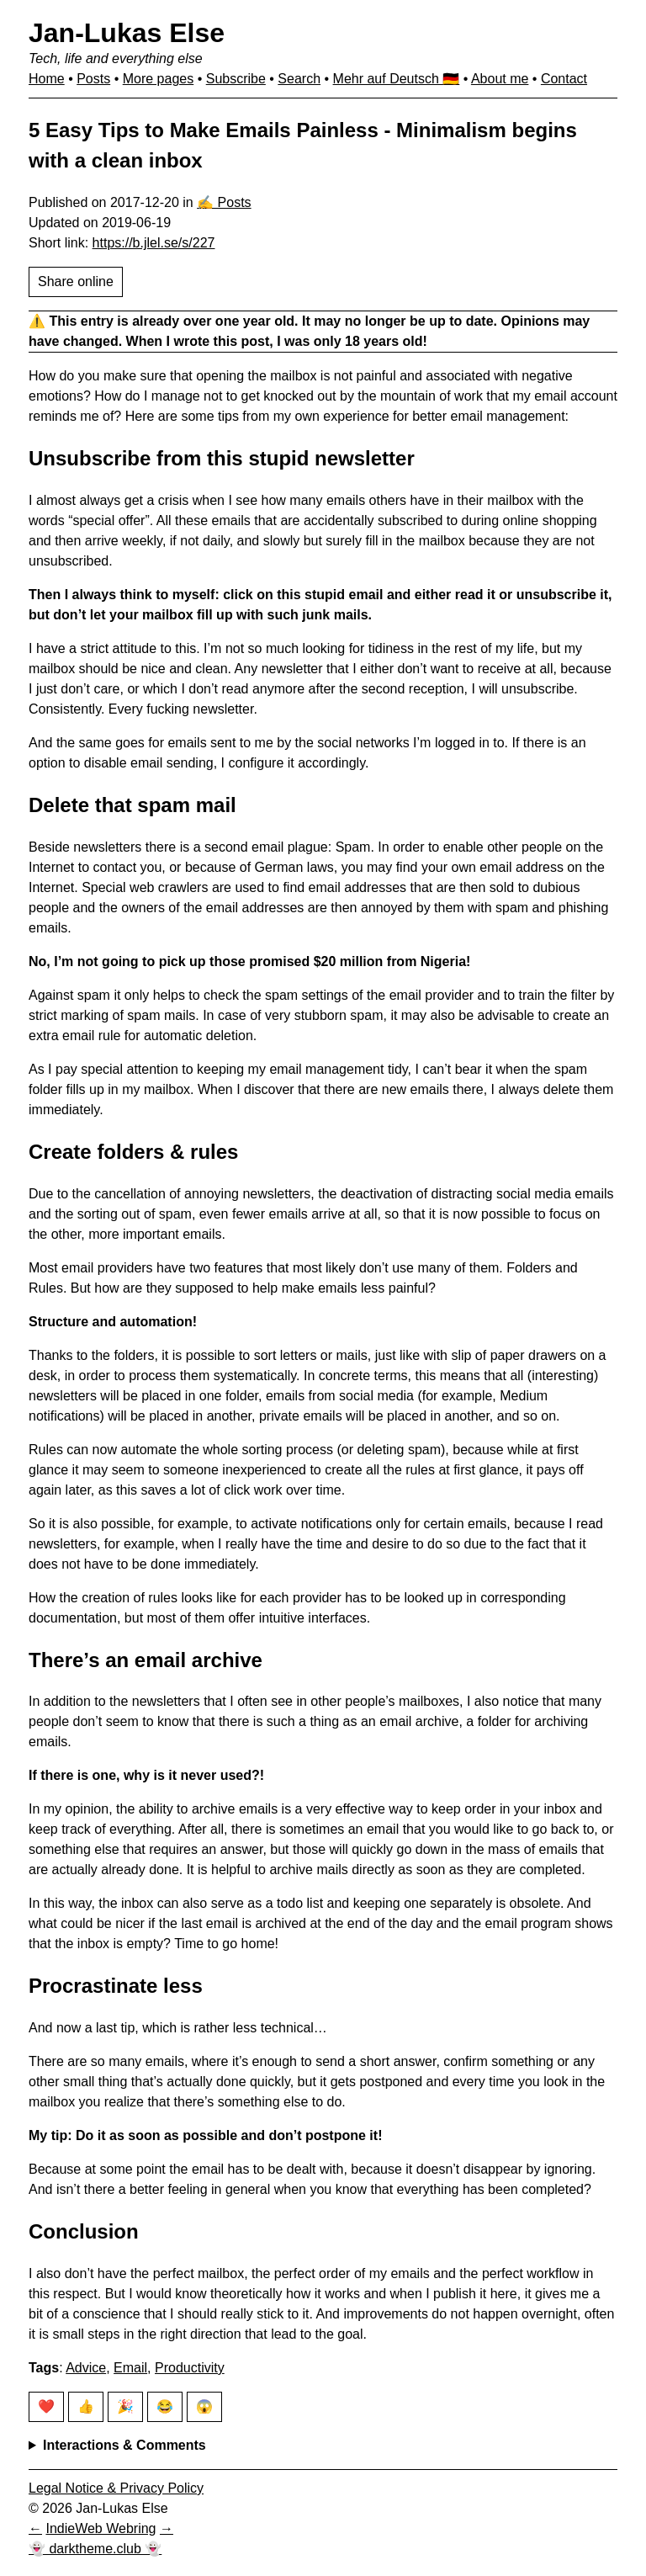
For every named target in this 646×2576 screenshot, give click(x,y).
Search (299, 79)
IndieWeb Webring (100, 2528)
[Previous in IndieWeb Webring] (35, 2528)
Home (47, 79)
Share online (76, 281)
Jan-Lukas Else (127, 33)
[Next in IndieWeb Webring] (166, 2528)
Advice (86, 2368)
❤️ (46, 2406)
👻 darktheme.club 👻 (95, 2548)
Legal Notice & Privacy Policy (116, 2488)
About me (499, 79)
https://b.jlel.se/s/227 (154, 243)
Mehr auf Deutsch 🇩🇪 (396, 79)
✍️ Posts (224, 202)
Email (130, 2368)
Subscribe (236, 79)
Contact (564, 79)
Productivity (190, 2368)
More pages (158, 79)
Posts (93, 79)
